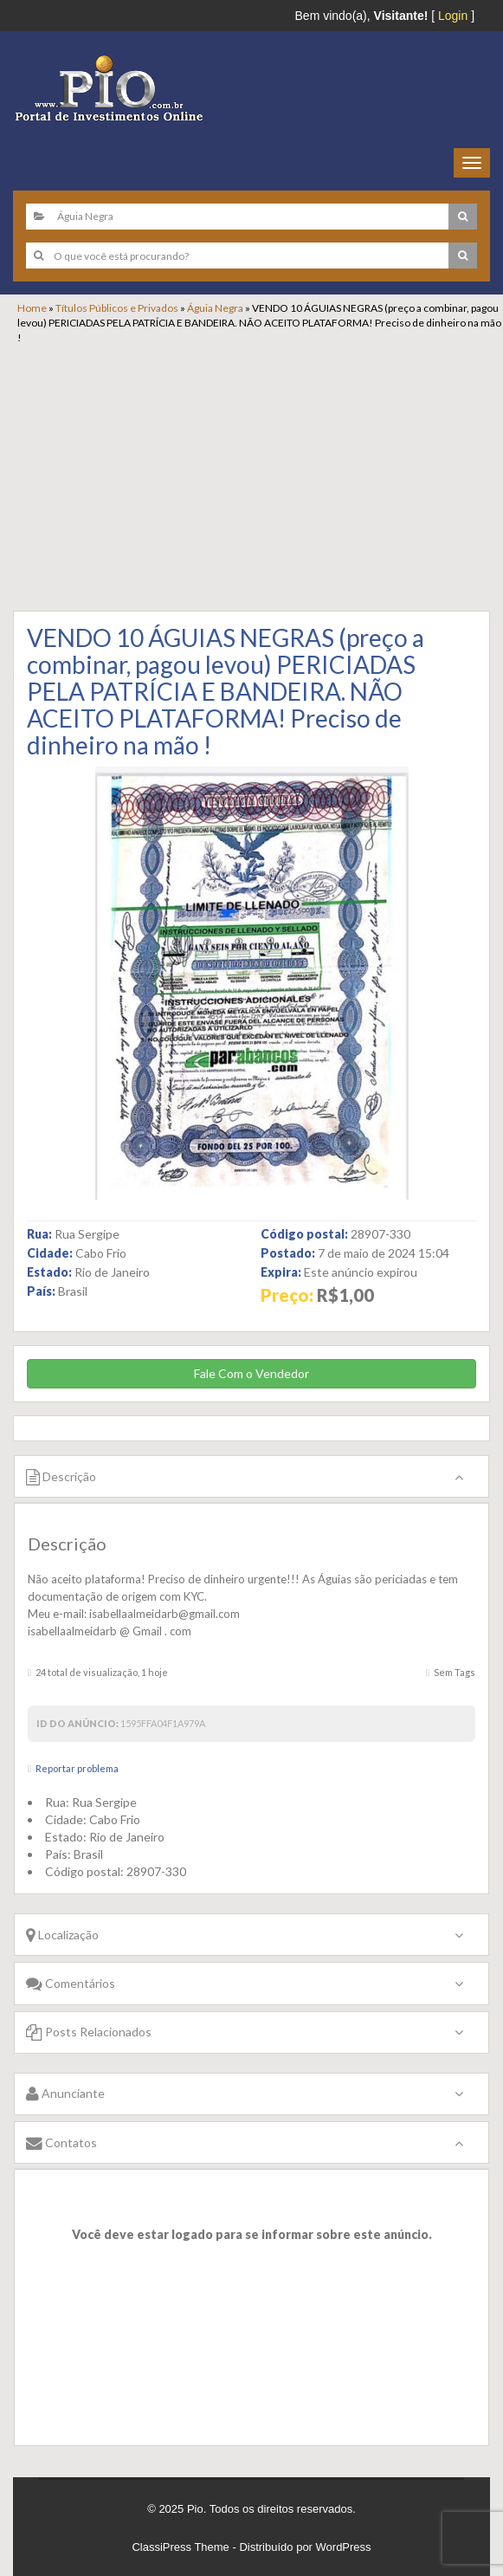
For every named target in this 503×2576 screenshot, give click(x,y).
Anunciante (65, 2093)
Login (453, 16)
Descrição (61, 1476)
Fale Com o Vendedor (251, 1373)
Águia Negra (215, 307)
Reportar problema (77, 1768)
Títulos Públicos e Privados (116, 307)
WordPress (343, 2546)
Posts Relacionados (89, 2031)
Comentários (70, 1983)
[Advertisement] (260, 474)
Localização (62, 1934)
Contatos (61, 2142)
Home (32, 307)
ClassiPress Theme (180, 2546)
